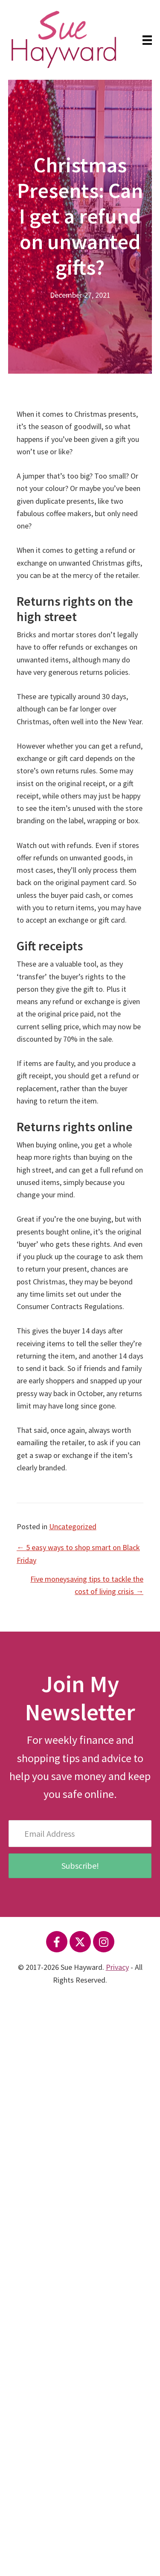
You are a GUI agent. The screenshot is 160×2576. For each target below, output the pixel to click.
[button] (56, 1941)
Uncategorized (72, 1526)
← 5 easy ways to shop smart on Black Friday (78, 1553)
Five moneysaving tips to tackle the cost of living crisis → (86, 1585)
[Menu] (147, 39)
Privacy (117, 1967)
